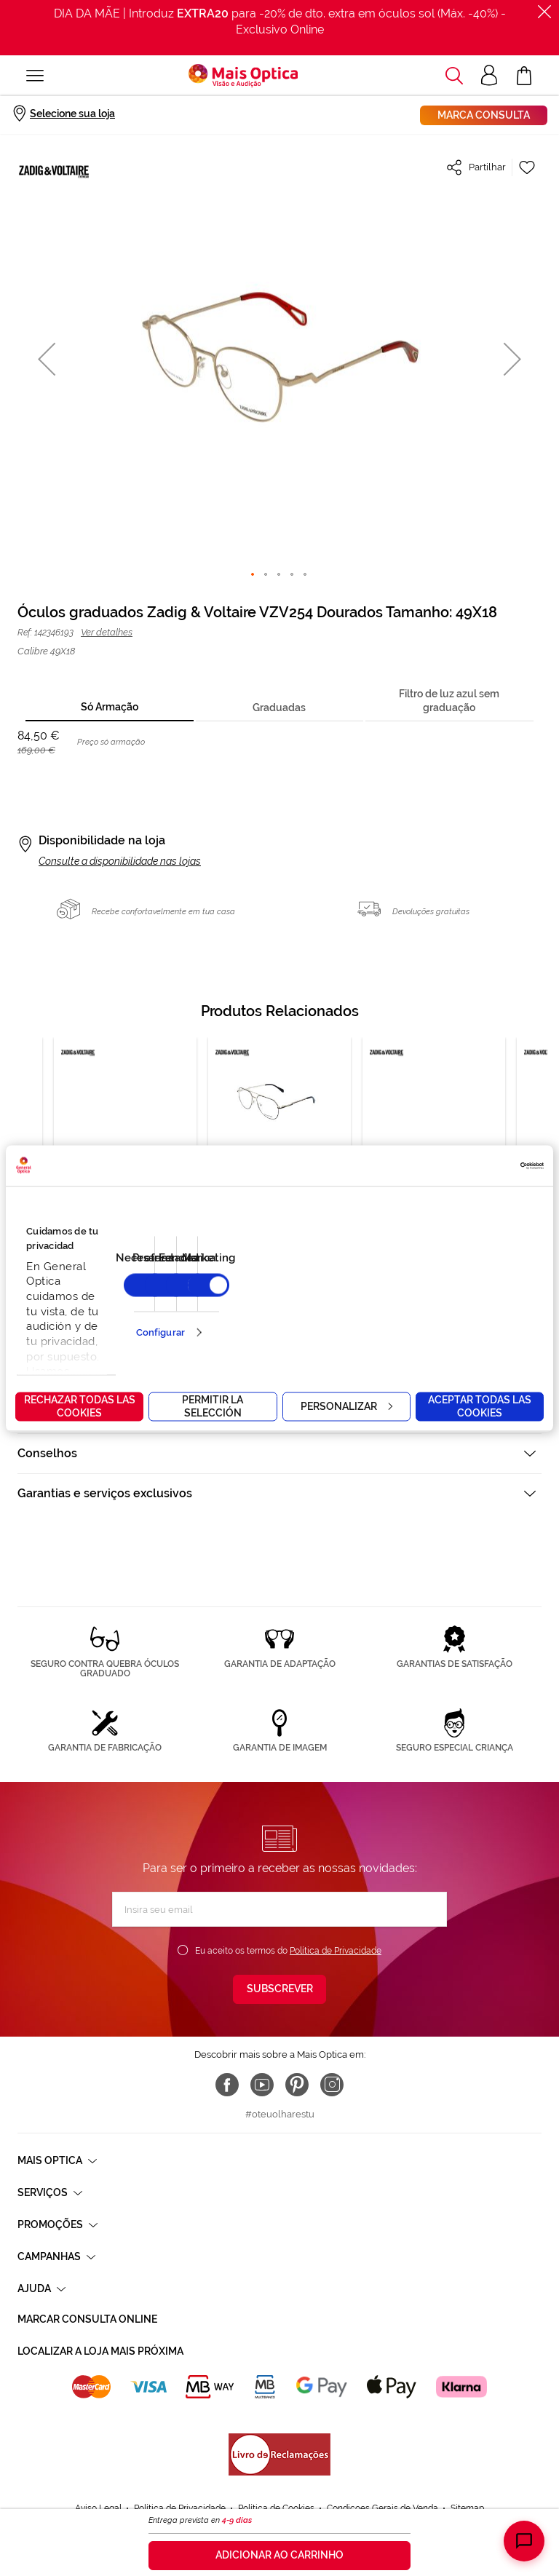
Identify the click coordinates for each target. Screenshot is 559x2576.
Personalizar (346, 1405)
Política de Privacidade (335, 1951)
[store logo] (243, 75)
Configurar (160, 1332)
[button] (46, 358)
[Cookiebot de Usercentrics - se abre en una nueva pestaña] (480, 1165)
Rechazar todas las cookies (79, 1405)
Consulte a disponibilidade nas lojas (120, 861)
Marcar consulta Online (87, 2319)
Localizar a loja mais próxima (100, 2351)
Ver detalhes (106, 632)
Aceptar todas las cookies (479, 1405)
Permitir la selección (212, 1405)
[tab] (109, 707)
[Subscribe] (279, 1989)
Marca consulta (483, 115)
